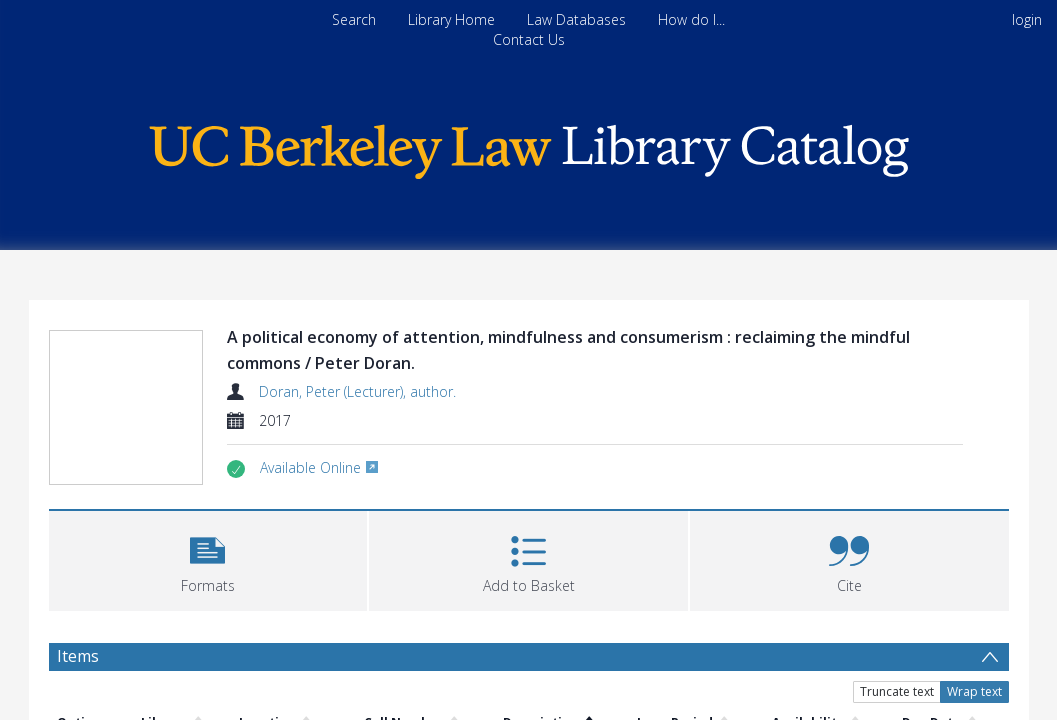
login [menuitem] (1027, 19)
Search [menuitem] (354, 19)
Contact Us (529, 39)
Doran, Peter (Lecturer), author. (357, 391)
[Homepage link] (529, 146)
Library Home (451, 19)
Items (78, 655)
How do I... (691, 19)
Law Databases (576, 19)
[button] (208, 557)
